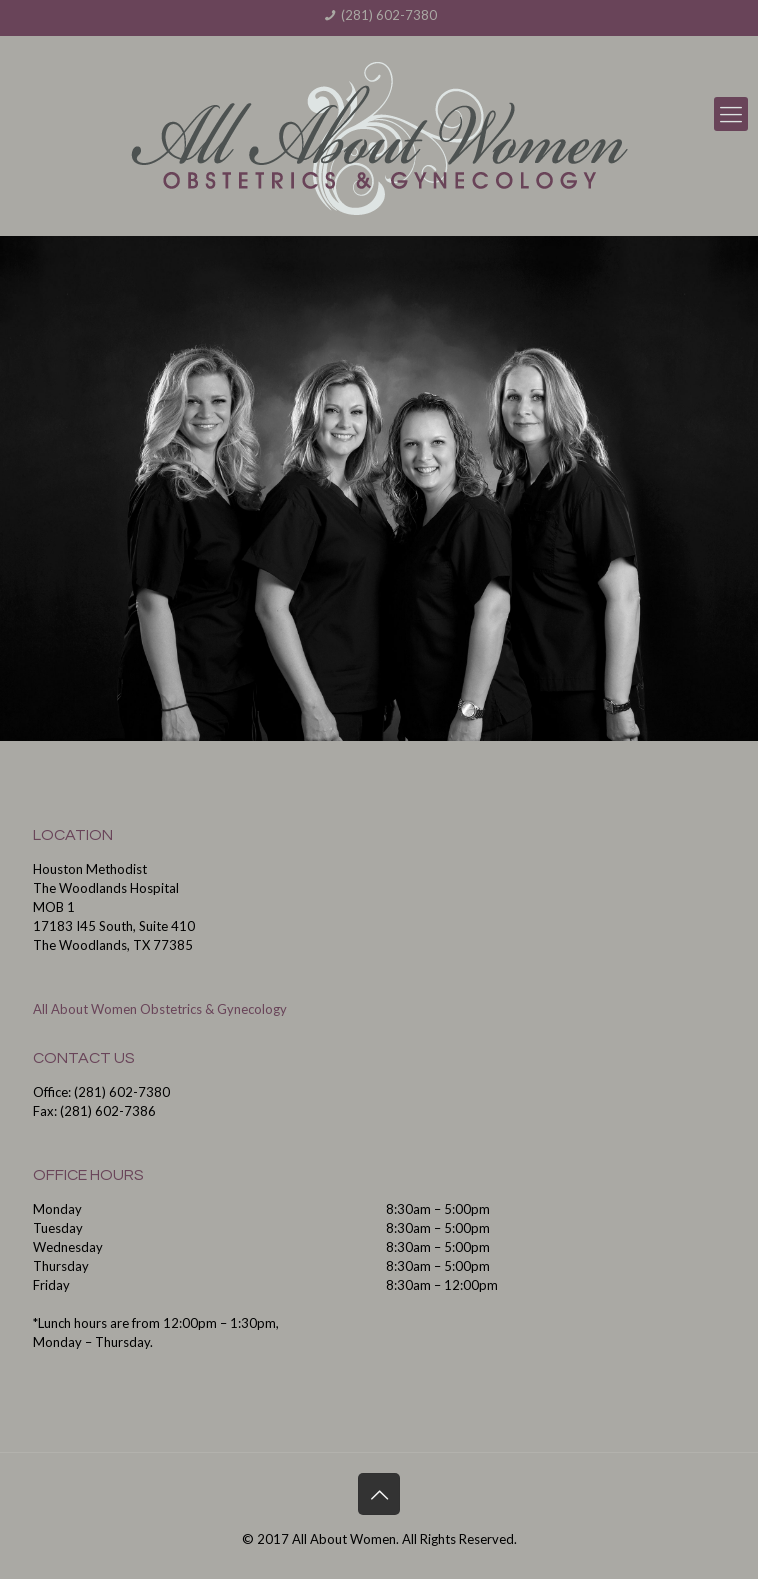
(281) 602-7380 (389, 15)
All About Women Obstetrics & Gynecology (160, 1009)
